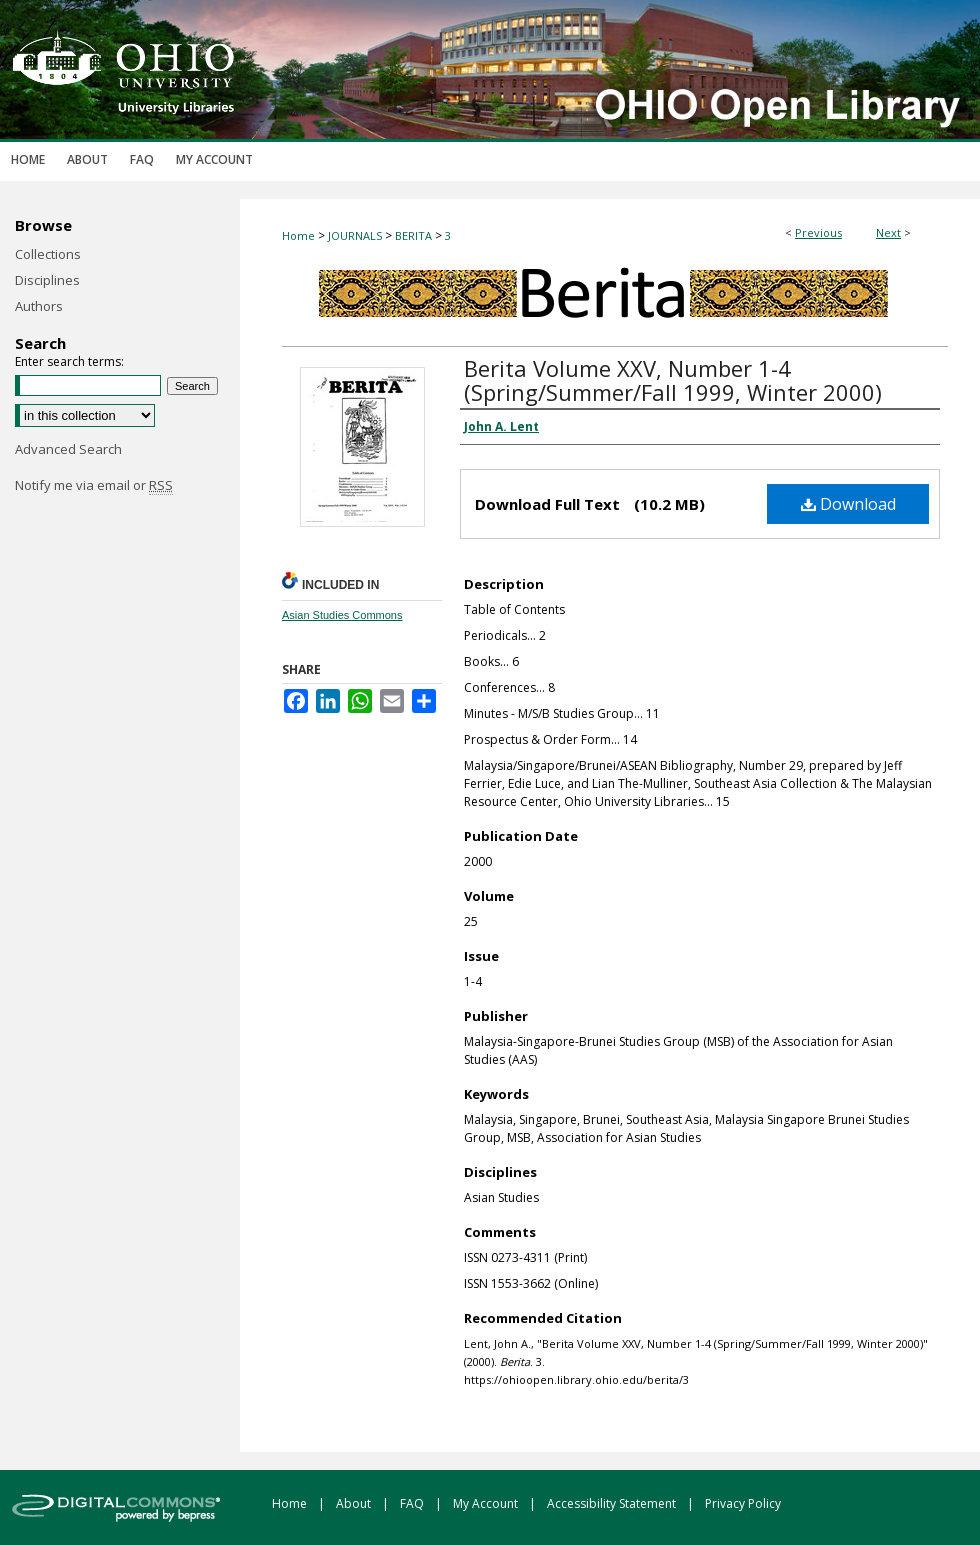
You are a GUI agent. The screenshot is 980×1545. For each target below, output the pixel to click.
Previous (818, 232)
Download (848, 504)
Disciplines (47, 280)
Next (888, 232)
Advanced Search (68, 449)
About (355, 1503)
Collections (48, 254)
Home (298, 235)
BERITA (413, 235)
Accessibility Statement (613, 1503)
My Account (487, 1503)
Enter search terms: (69, 361)
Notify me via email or (94, 485)
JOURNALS (355, 235)
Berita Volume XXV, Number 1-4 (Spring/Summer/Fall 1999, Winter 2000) (673, 380)
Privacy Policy (743, 1503)
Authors (39, 306)
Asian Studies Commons (342, 615)
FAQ (413, 1503)
